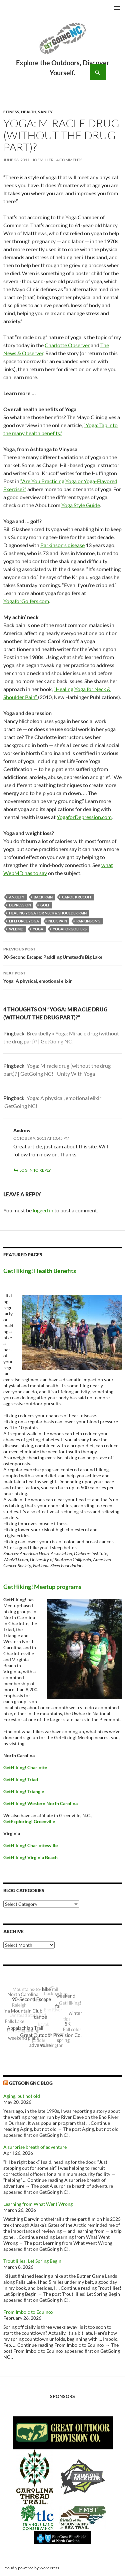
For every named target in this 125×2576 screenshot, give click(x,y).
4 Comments (69, 159)
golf (45, 905)
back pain (43, 897)
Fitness (11, 111)
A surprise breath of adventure (35, 2147)
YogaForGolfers (70, 929)
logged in (43, 1210)
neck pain (57, 921)
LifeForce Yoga (24, 921)
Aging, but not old (21, 2096)
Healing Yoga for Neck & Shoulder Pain (48, 913)
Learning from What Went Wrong (38, 2204)
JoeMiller (43, 159)
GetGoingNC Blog (31, 2083)
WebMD (16, 929)
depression (20, 905)
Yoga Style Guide (80, 505)
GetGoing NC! (62, 42)
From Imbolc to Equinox (28, 2312)
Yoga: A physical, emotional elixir (62, 976)
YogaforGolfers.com (26, 601)
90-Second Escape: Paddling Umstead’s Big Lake (62, 952)
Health (28, 111)
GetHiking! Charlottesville (30, 1845)
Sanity (45, 111)
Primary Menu (117, 8)
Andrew (21, 1130)
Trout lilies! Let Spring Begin (32, 2261)
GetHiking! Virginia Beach (30, 1857)
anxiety (16, 897)
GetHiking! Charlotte (25, 1767)
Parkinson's (88, 921)
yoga (38, 929)
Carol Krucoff (77, 897)
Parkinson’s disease (62, 545)
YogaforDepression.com (84, 817)
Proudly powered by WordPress (31, 2567)
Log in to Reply (35, 1170)
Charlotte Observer (67, 345)
